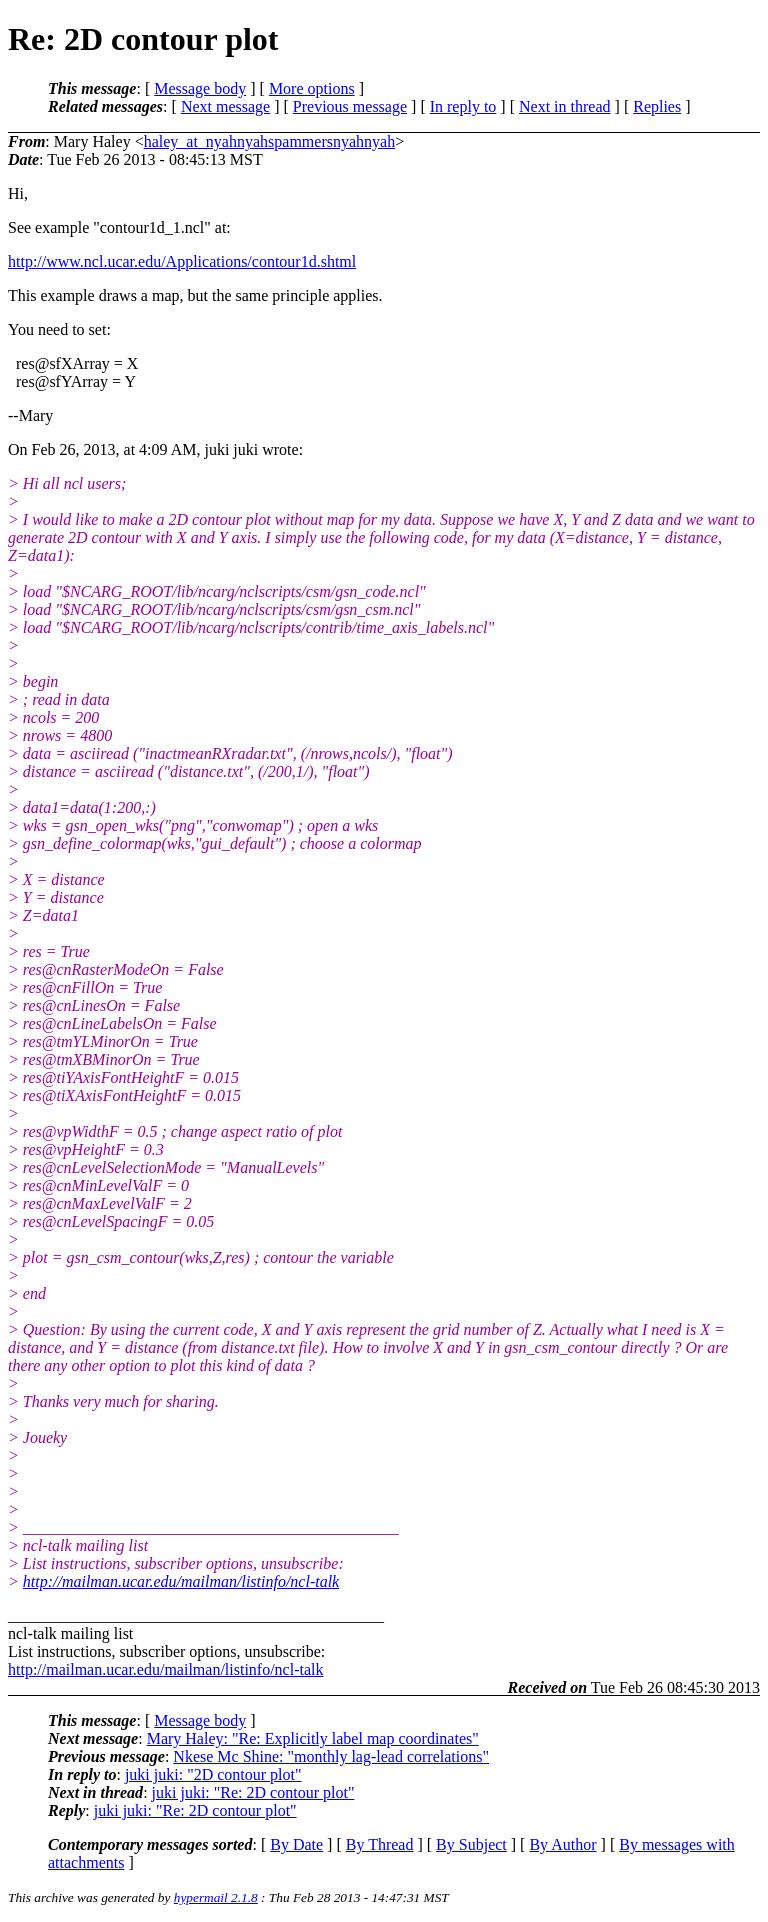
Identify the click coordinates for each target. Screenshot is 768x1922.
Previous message (350, 106)
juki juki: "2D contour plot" (213, 1774)
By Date (296, 1844)
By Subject (471, 1844)
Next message (225, 106)
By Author (562, 1844)
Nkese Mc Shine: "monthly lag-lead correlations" (331, 1756)
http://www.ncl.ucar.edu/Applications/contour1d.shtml (182, 261)
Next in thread (565, 106)
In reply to (463, 106)
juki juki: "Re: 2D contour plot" (253, 1792)
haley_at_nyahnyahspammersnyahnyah (269, 141)
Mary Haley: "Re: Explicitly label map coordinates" (313, 1738)
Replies (657, 106)
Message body (200, 88)
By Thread (380, 1844)
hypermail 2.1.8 (216, 1897)
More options (312, 88)
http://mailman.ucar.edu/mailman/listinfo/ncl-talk (181, 1581)
